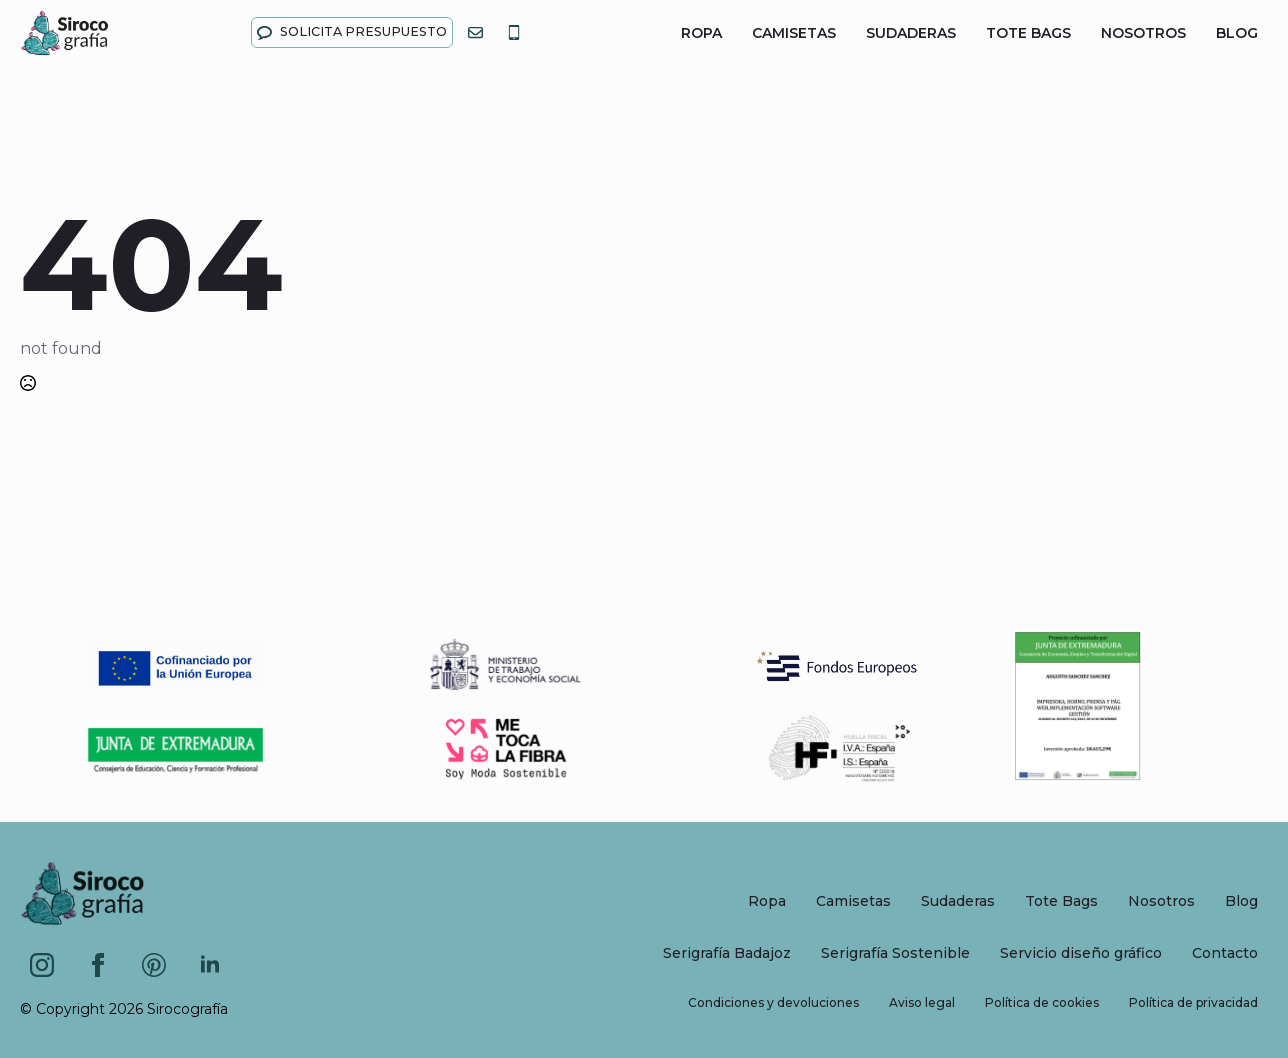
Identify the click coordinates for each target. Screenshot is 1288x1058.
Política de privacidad (1193, 1002)
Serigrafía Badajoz (727, 953)
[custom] (154, 965)
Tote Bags (1028, 33)
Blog (1237, 33)
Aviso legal (922, 1002)
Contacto (1225, 953)
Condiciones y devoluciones (773, 1002)
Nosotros (1143, 33)
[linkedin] (210, 965)
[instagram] (42, 965)
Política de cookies (1042, 1002)
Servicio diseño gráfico (1081, 953)
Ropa (701, 33)
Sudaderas (911, 33)
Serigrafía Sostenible (895, 953)
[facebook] (98, 965)
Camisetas (794, 33)
